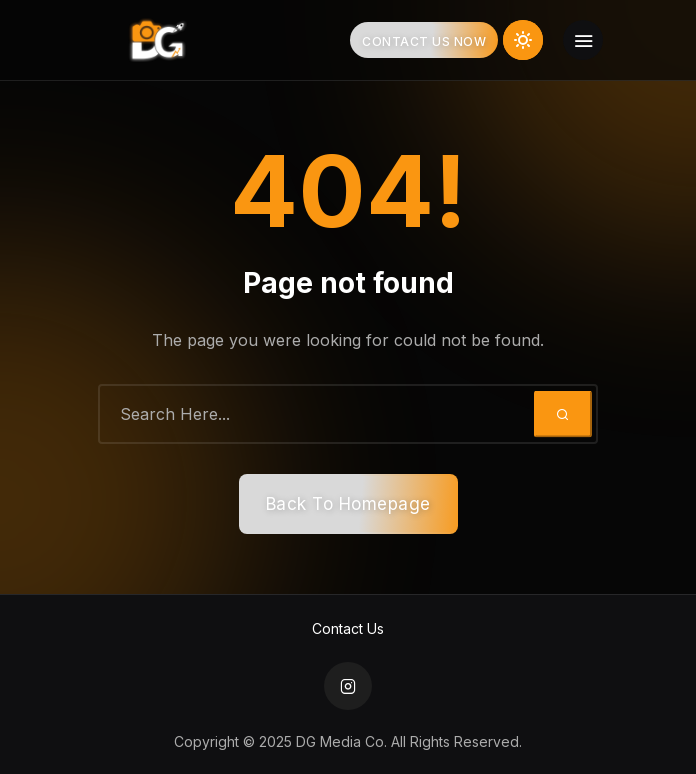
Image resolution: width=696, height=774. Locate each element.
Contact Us (348, 628)
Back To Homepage (348, 504)
